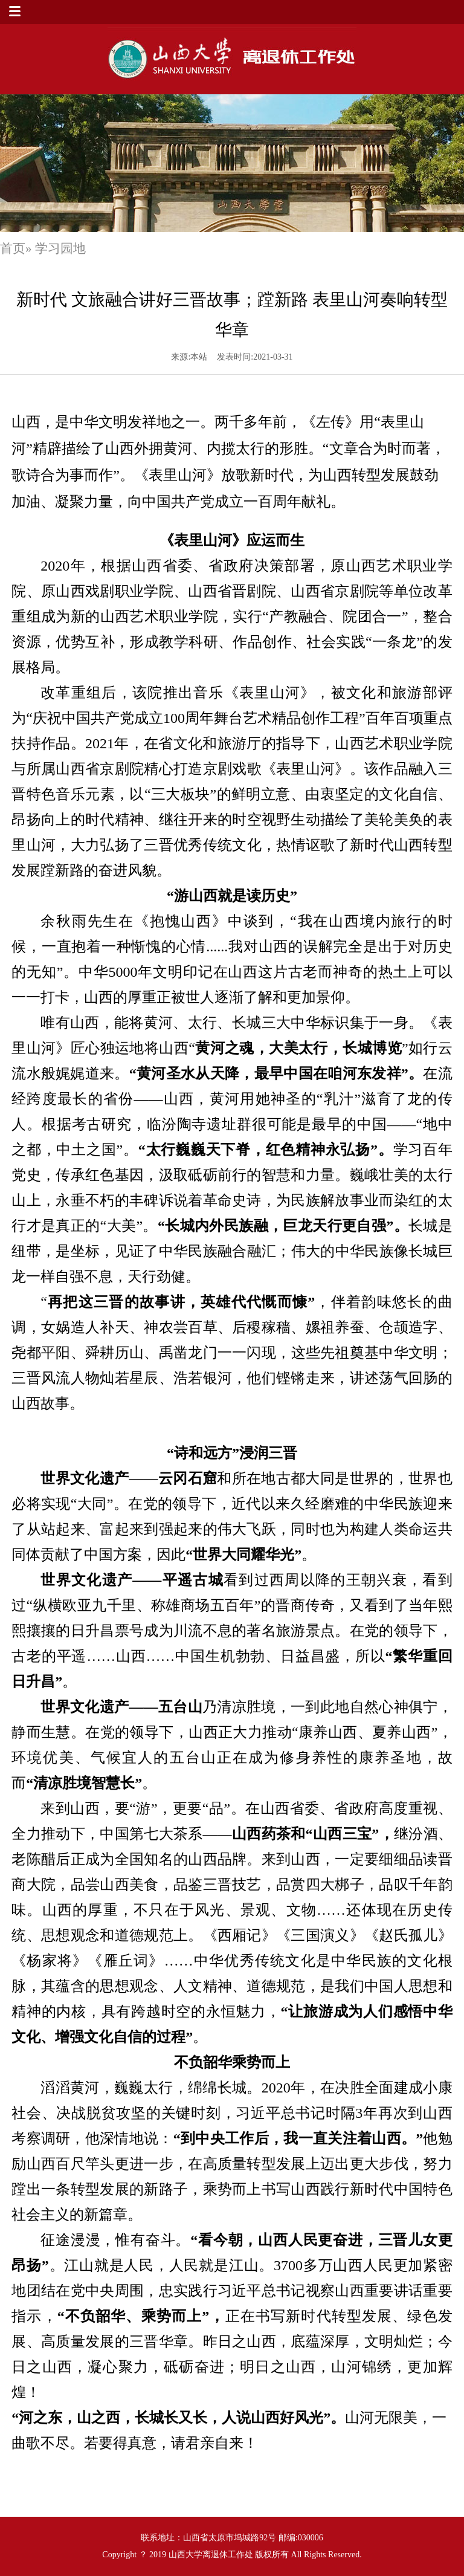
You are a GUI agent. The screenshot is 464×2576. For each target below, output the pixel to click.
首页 (12, 248)
